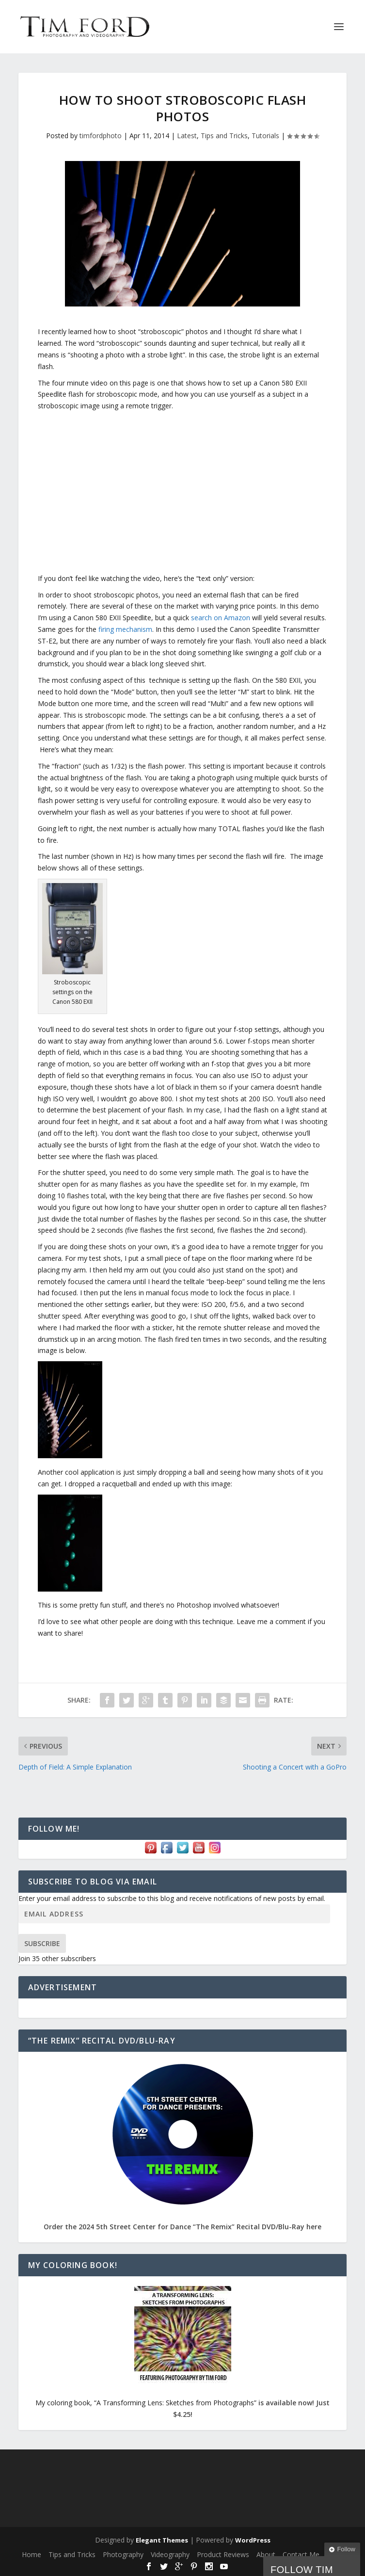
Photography (123, 2554)
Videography (170, 2554)
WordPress (252, 2540)
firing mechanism (125, 629)
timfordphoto (100, 135)
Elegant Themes (162, 2540)
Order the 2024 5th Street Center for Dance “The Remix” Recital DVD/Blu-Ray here (182, 2226)
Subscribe (42, 1943)
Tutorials (265, 135)
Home (31, 2554)
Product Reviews (223, 2554)
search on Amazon (220, 617)
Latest (187, 135)
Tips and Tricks (224, 135)
